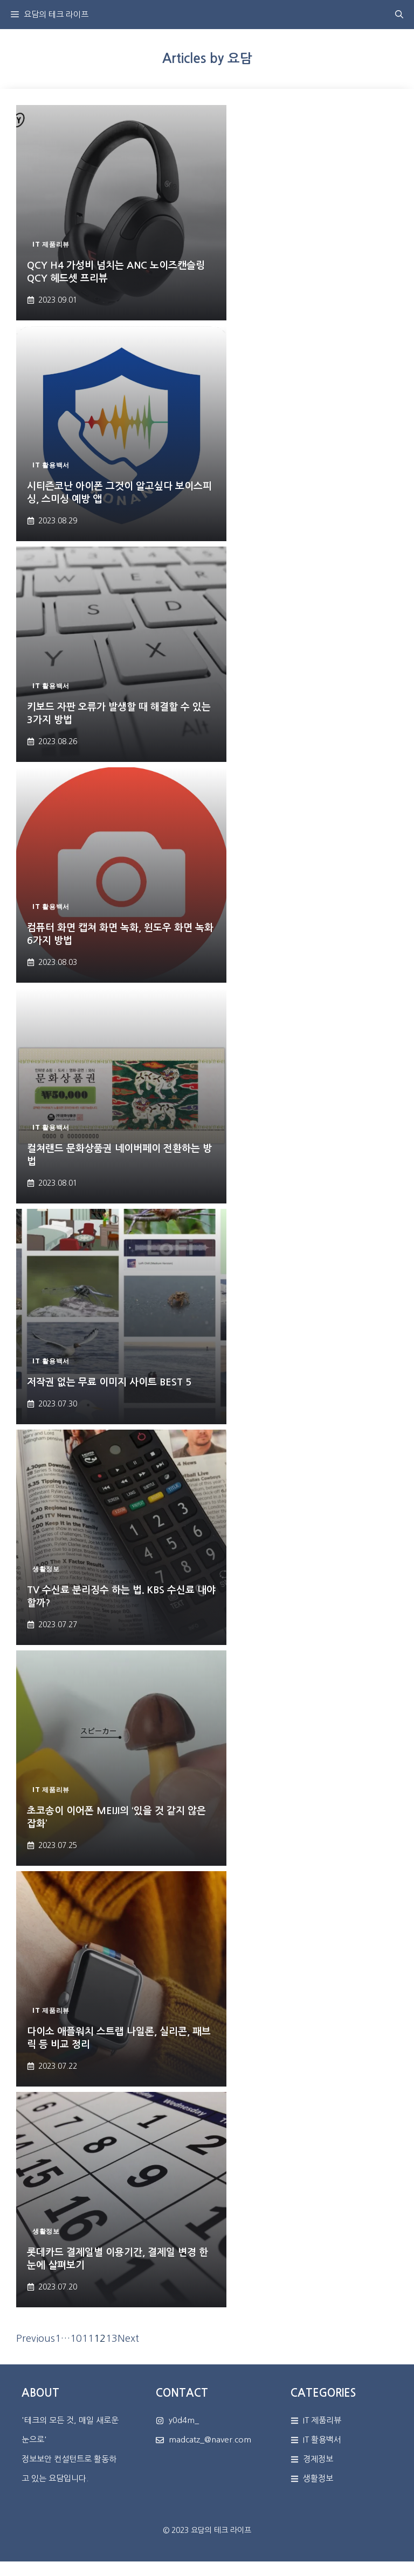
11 (88, 2338)
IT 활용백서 (322, 2439)
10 (76, 2338)
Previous (35, 2338)
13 (112, 2338)
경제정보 (318, 2459)
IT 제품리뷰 (322, 2420)
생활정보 (318, 2478)
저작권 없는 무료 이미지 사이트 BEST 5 (109, 1382)
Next (128, 2338)
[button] (399, 14)
